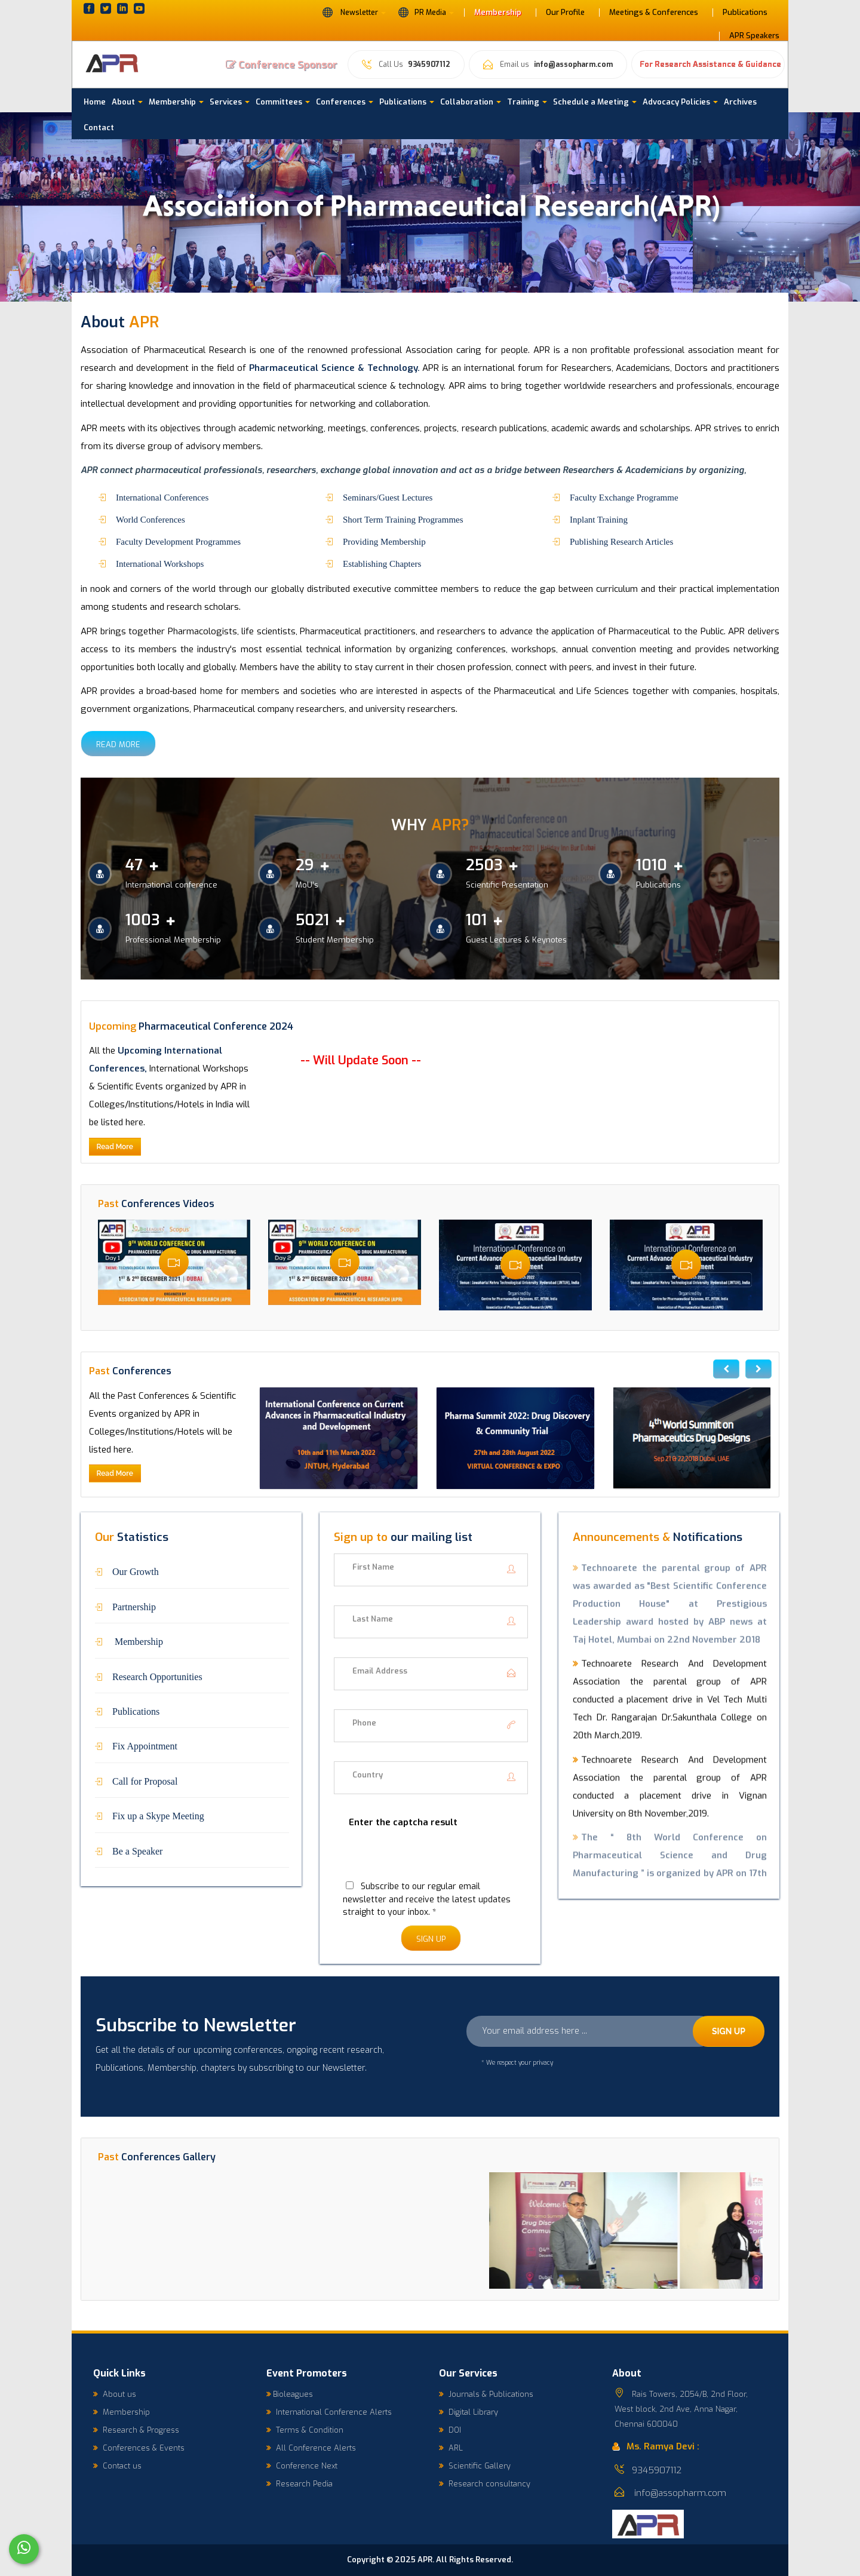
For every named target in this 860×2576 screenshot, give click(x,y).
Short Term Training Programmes (403, 518)
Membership (497, 12)
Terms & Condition (304, 2430)
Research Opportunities (157, 1676)
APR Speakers (754, 36)
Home (95, 102)
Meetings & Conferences (653, 12)
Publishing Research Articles (621, 540)
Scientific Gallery (475, 2466)
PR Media (426, 12)
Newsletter (354, 12)
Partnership (134, 1606)
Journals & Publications (486, 2394)
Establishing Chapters (382, 562)
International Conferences (162, 496)
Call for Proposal (144, 1780)
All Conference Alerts (311, 2448)
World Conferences (150, 518)
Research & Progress (136, 2430)
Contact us (117, 2466)
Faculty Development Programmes (178, 540)
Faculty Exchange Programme (624, 496)
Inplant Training (599, 518)
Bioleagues (289, 2394)
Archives (740, 102)
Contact (99, 127)
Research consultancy (484, 2484)
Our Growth (135, 1571)
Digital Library (468, 2412)
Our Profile (565, 12)
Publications (745, 12)
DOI (450, 2430)
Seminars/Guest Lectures (387, 496)
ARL (451, 2448)
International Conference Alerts (329, 2412)
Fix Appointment (144, 1745)
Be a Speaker (137, 1850)
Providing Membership (384, 540)
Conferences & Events (139, 2448)
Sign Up (431, 1939)
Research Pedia (299, 2484)
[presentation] (424, 1861)
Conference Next (301, 2466)
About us (114, 2394)
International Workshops (160, 562)
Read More (118, 744)
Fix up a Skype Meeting (158, 1815)
